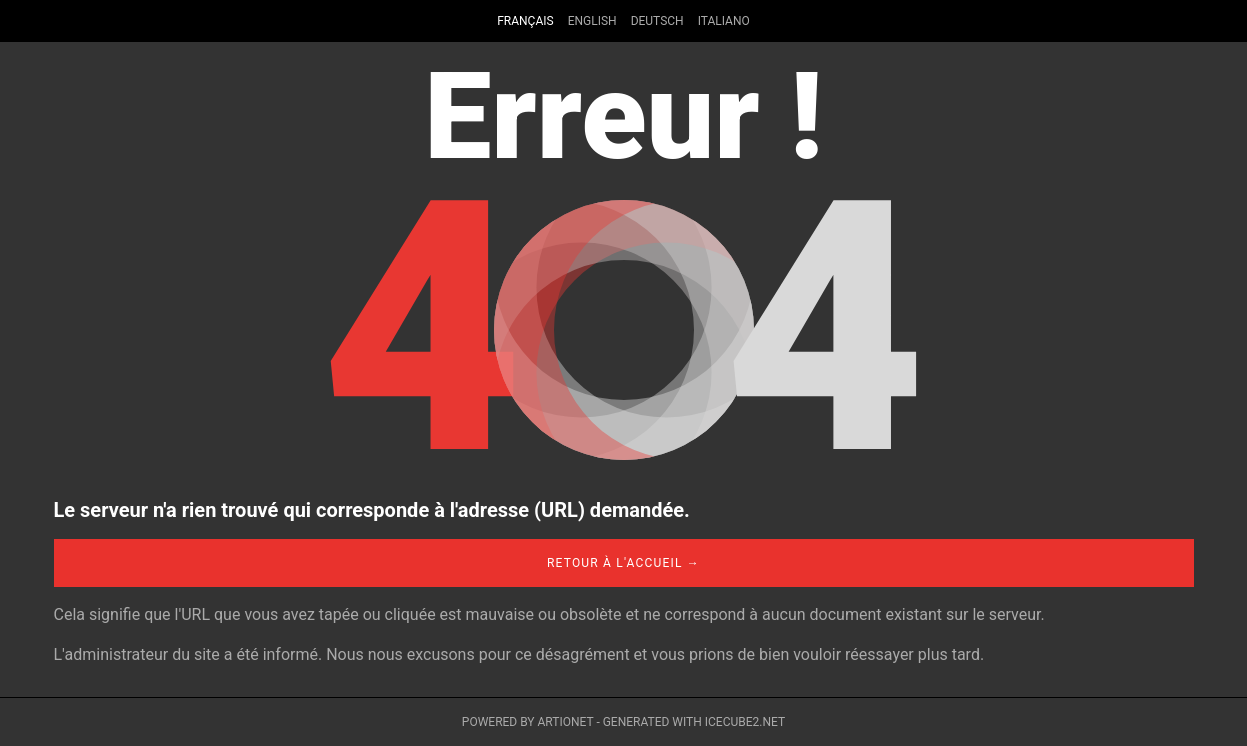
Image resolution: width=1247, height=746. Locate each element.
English (592, 21)
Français (525, 21)
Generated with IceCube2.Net (694, 722)
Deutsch (657, 21)
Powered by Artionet (528, 722)
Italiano (724, 21)
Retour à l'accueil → (623, 563)
